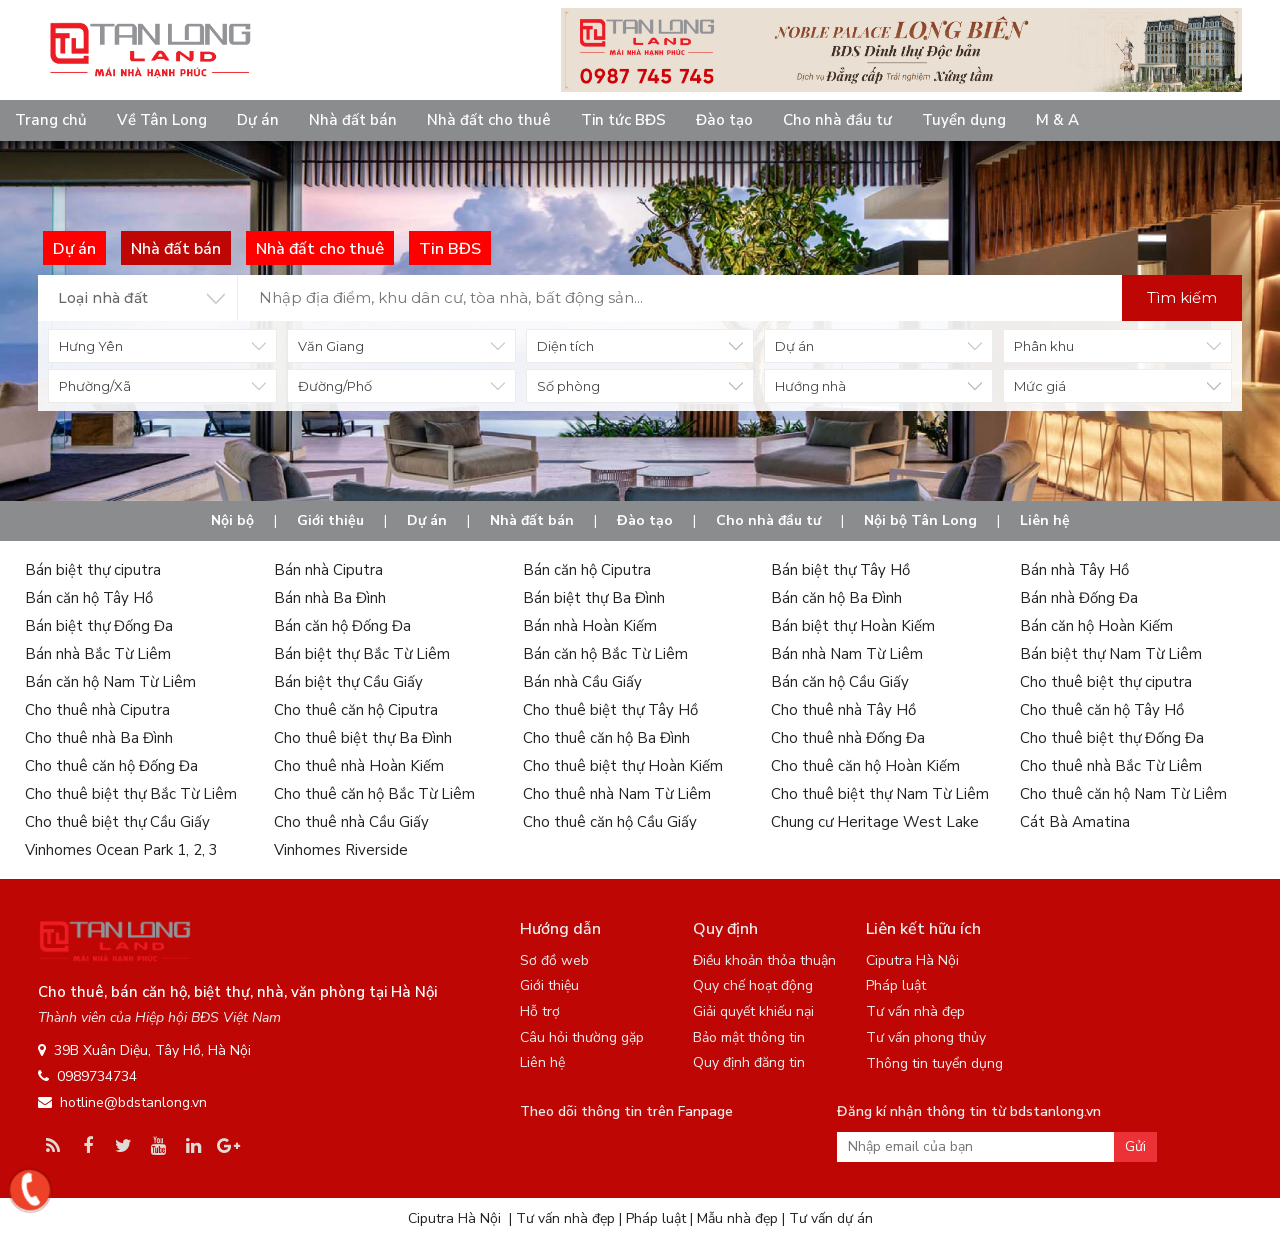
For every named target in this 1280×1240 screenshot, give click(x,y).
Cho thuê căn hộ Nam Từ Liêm (1123, 794)
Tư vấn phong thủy (926, 1037)
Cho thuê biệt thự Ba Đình (363, 738)
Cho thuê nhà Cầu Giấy (351, 822)
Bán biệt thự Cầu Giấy (348, 682)
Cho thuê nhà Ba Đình (99, 738)
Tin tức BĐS (623, 120)
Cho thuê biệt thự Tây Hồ (610, 710)
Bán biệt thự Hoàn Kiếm (853, 626)
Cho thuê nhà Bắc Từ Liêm (1111, 766)
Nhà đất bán (353, 120)
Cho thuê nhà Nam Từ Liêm (617, 794)
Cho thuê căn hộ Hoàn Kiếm (865, 766)
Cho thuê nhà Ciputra (97, 710)
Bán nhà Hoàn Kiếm (590, 626)
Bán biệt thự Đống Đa (99, 626)
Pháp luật (896, 985)
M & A (1057, 120)
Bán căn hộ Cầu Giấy (840, 682)
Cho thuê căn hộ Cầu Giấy (610, 822)
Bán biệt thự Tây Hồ (840, 570)
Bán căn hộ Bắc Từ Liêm (605, 654)
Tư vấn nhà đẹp (915, 1011)
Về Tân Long (162, 120)
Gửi (1135, 1146)
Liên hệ (1045, 520)
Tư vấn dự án (831, 1218)
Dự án (258, 120)
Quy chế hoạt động (753, 985)
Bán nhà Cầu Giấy (582, 682)
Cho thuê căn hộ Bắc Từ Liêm (374, 794)
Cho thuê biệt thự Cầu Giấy (117, 822)
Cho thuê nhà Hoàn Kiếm (359, 766)
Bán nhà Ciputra (328, 570)
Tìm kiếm (1182, 297)
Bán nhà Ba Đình (330, 598)
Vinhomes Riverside (341, 850)
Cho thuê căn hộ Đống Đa (111, 766)
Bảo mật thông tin (749, 1037)
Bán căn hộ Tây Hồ (89, 598)
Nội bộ (232, 520)
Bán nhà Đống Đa (1079, 598)
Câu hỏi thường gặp (582, 1037)
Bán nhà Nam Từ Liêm (847, 654)
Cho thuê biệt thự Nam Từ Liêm (880, 794)
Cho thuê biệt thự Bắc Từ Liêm (131, 794)
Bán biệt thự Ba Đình (594, 598)
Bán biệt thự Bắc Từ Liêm (362, 654)
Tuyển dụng (964, 120)
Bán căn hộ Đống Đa (342, 626)
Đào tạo (724, 120)
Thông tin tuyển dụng (934, 1063)
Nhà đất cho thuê (489, 120)
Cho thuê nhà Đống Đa (848, 738)
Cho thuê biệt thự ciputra (1106, 682)
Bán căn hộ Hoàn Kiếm (1096, 626)
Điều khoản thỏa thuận (764, 960)
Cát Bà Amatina (1075, 822)
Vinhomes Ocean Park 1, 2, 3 (121, 850)
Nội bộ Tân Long (920, 520)
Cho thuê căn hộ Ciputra (356, 710)
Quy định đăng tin (749, 1062)
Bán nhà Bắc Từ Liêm (98, 654)
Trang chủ (51, 120)
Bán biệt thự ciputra (93, 570)
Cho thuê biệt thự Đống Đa (1112, 738)
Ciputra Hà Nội (912, 960)
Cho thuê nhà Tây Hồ (843, 710)
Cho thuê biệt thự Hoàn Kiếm (623, 766)
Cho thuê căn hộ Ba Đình (606, 738)
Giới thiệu (330, 520)
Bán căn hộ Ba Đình (836, 598)
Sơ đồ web (554, 960)
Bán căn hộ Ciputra (587, 570)
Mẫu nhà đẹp (737, 1218)
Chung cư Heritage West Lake (875, 822)
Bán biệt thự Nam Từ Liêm (1111, 654)
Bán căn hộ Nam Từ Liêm (110, 682)
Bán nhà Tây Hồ (1074, 570)
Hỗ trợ (540, 1011)
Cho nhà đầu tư (837, 120)
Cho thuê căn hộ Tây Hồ (1102, 710)
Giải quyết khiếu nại (753, 1011)
